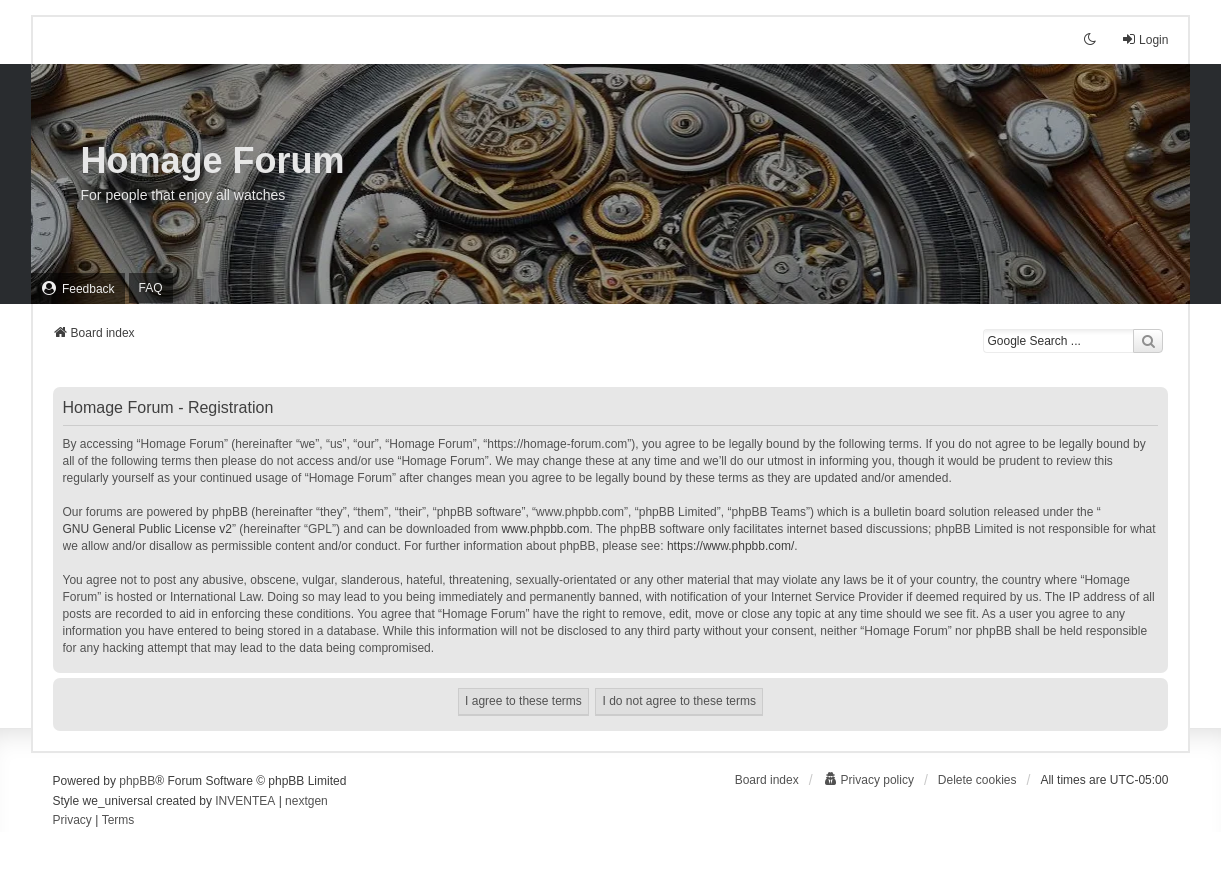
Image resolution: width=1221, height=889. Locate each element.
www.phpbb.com (545, 529)
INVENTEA (245, 801)
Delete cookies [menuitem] (977, 780)
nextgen (306, 801)
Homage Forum (213, 160)
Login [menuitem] (1144, 39)
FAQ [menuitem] (151, 288)
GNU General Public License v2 (147, 529)
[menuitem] (78, 288)
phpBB (137, 781)
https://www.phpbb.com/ (730, 546)
